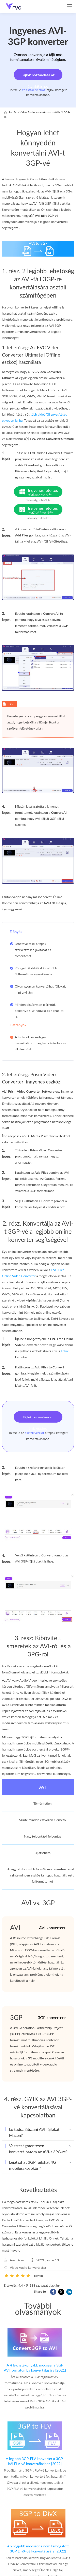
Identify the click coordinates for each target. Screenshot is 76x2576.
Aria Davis (17, 2260)
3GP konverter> (52, 2017)
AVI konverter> (52, 1927)
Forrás (12, 112)
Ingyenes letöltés (45, 492)
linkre (65, 1351)
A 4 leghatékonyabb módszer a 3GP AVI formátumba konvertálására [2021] (35, 2367)
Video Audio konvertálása (35, 112)
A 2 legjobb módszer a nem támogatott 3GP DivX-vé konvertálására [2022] (38, 2548)
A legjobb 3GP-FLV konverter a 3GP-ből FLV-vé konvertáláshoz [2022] (35, 2461)
